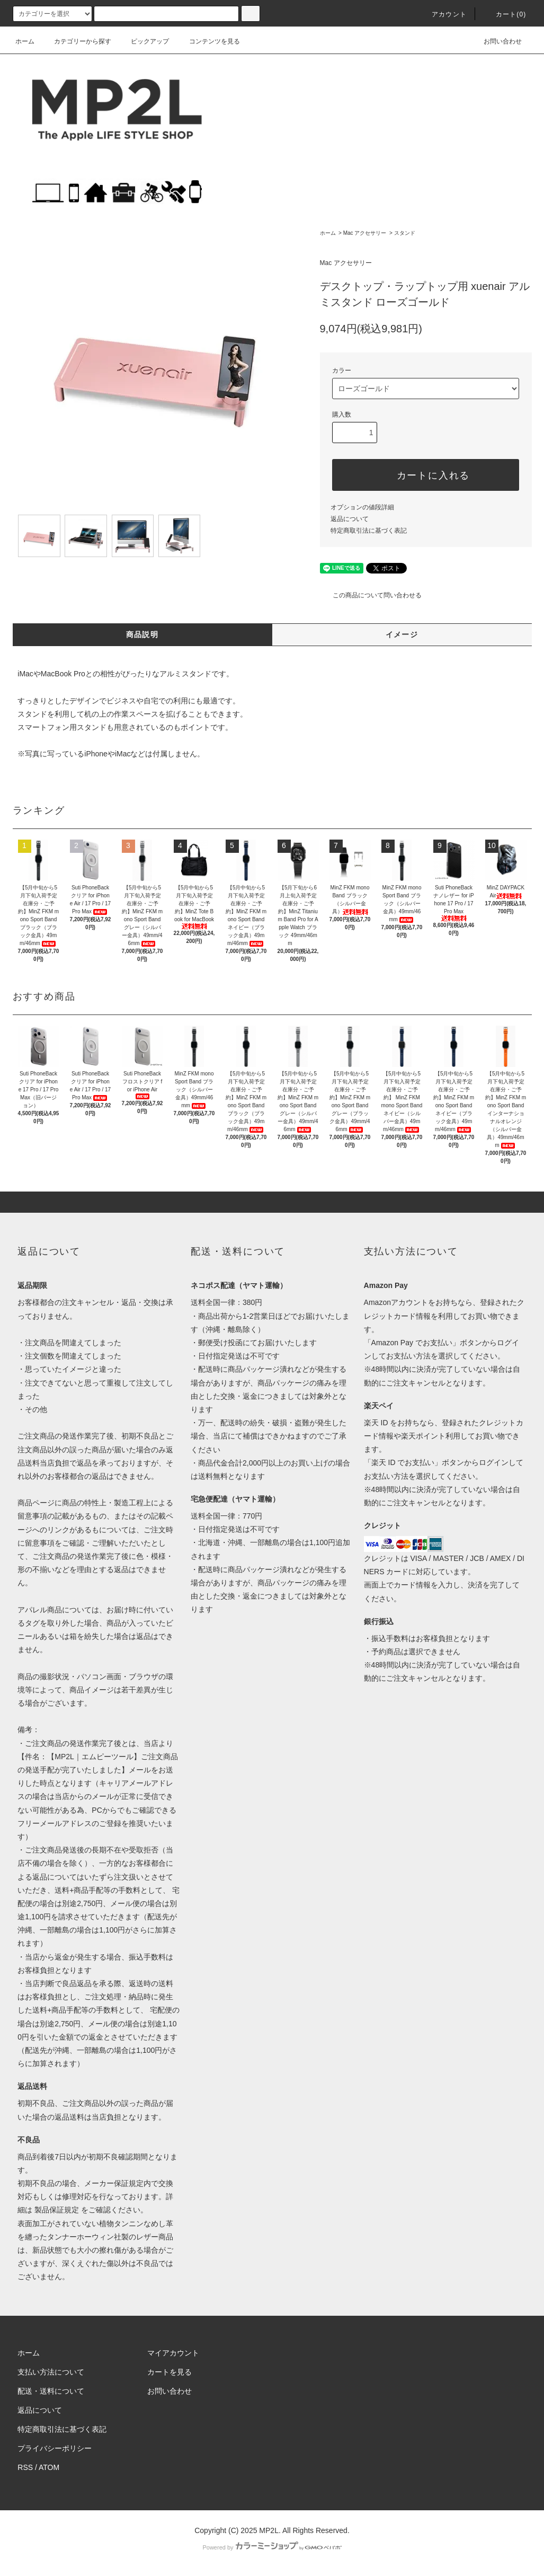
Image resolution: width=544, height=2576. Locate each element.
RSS (25, 2467)
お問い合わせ (496, 41)
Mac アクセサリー (365, 233)
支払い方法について (50, 2372)
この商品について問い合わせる (371, 595)
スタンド (404, 233)
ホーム (24, 41)
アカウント (443, 14)
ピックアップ (143, 41)
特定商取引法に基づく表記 (369, 530)
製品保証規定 (56, 2210)
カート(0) (505, 14)
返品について (350, 519)
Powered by (271, 2547)
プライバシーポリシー (54, 2448)
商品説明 (142, 634)
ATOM (49, 2467)
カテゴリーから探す (76, 41)
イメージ (402, 634)
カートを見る (169, 2372)
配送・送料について (50, 2391)
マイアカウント (173, 2353)
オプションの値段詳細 (362, 507)
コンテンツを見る (208, 41)
